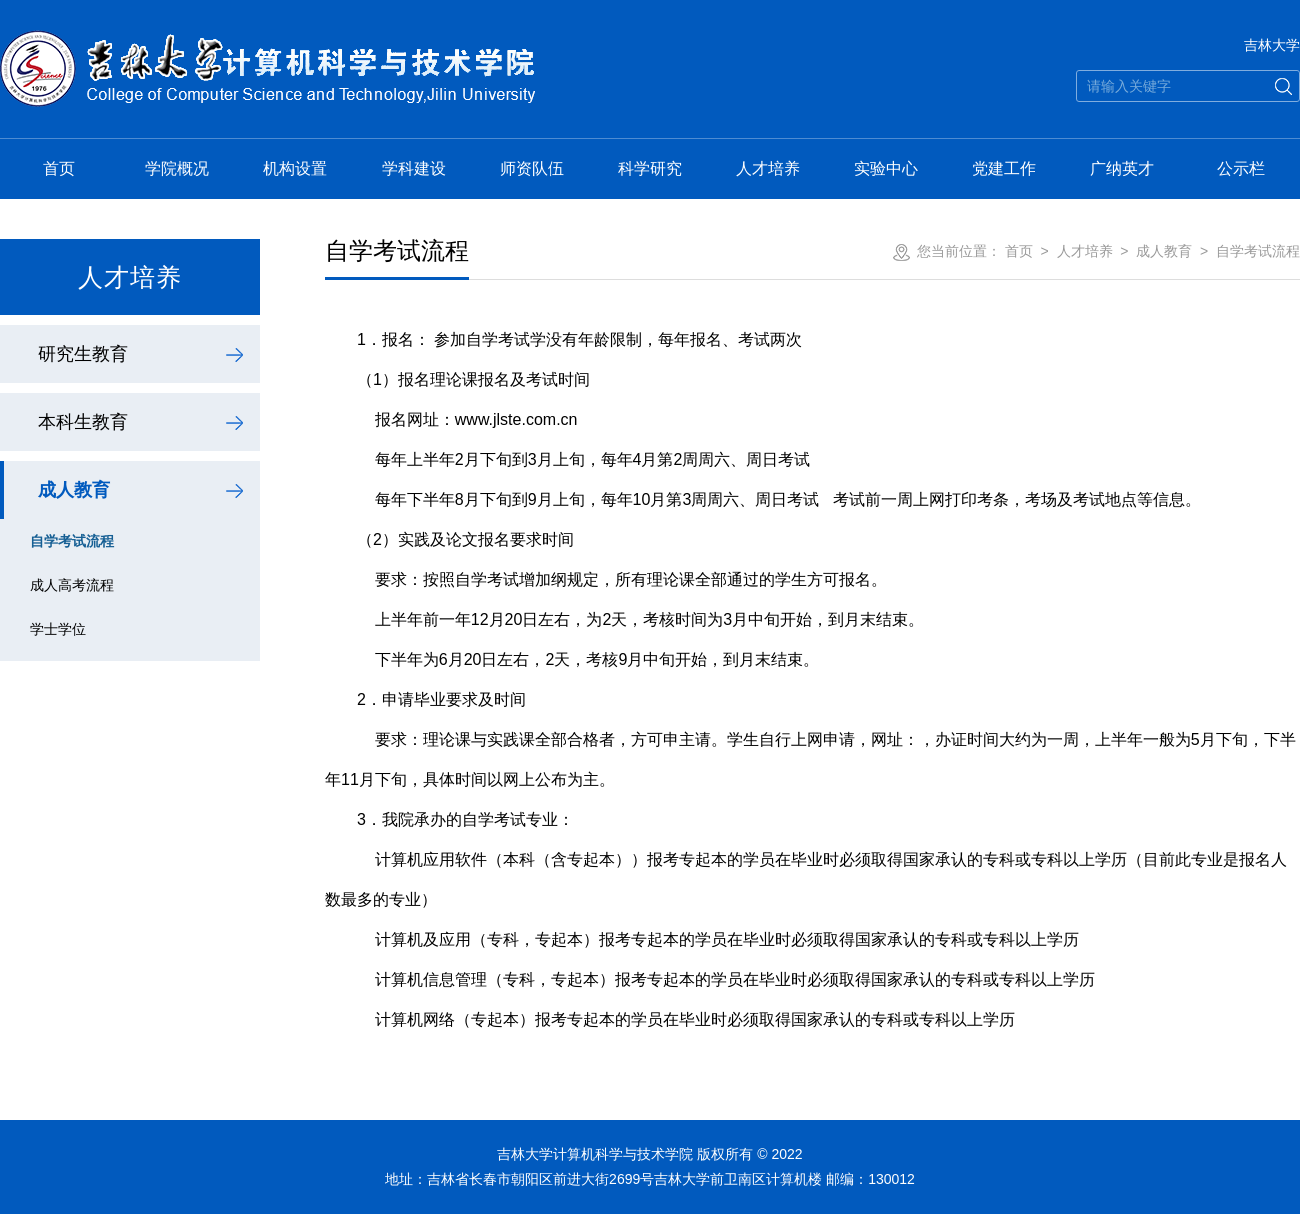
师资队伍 (532, 168)
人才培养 (768, 168)
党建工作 (1004, 168)
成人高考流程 (72, 585)
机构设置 (295, 168)
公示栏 (1241, 168)
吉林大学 (1272, 45)
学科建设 (414, 168)
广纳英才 (1122, 168)
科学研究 (650, 168)
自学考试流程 (72, 541)
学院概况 (177, 168)
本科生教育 (83, 422)
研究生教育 (83, 354)
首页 (59, 168)
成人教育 (74, 490)
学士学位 (58, 629)
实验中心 (886, 168)
